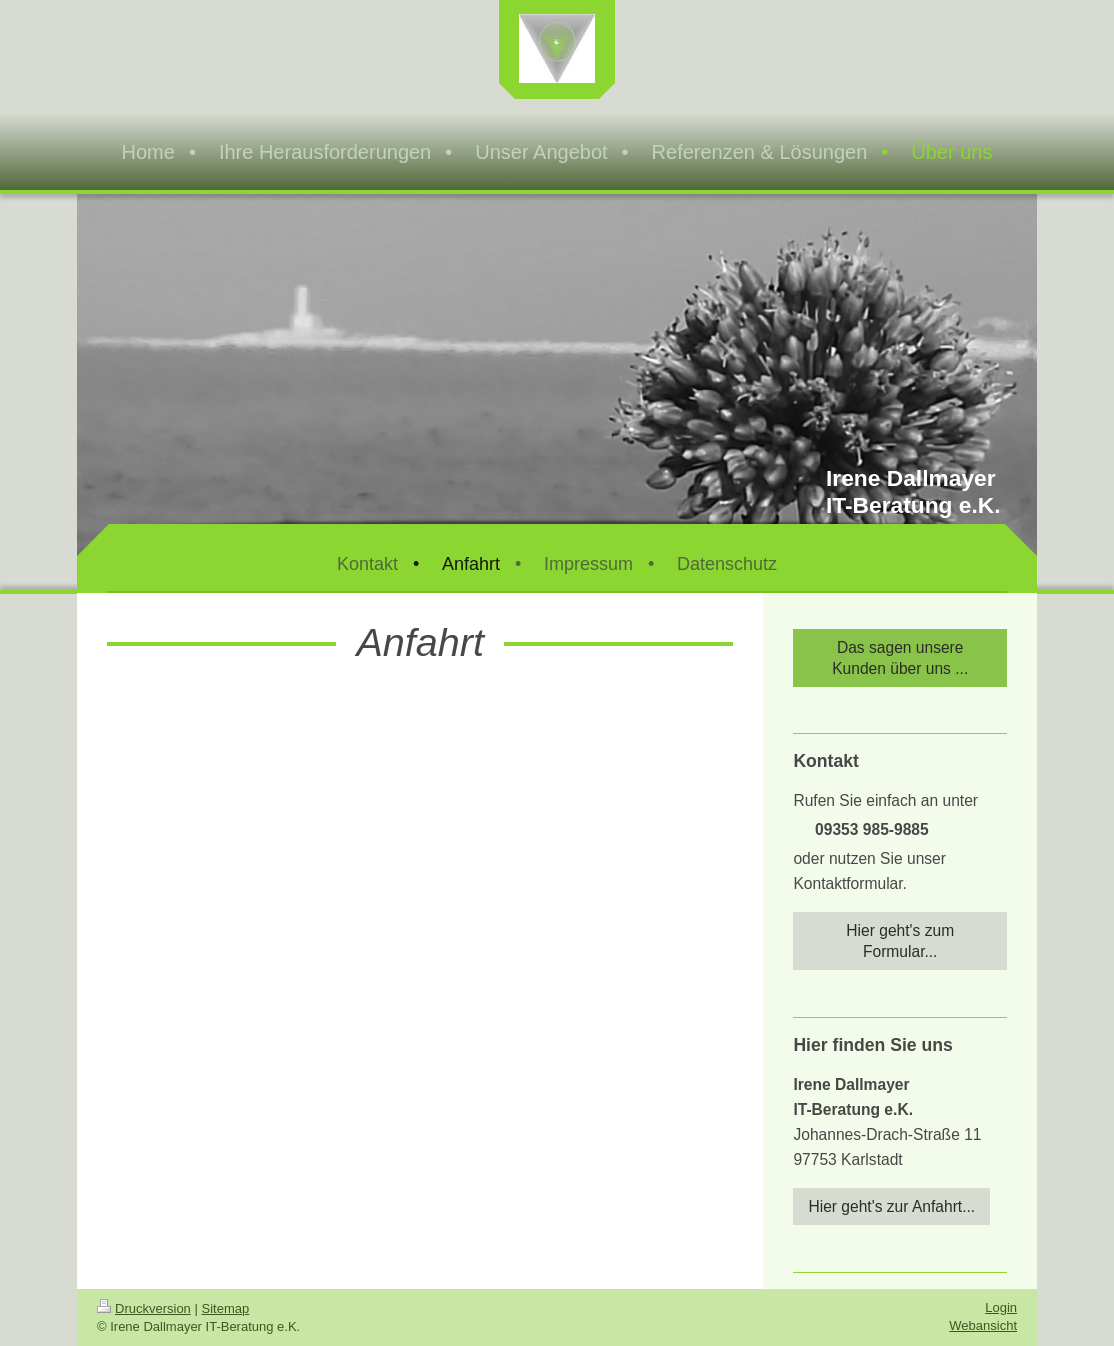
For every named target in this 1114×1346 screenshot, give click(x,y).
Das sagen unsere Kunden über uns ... (900, 658)
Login (1001, 1307)
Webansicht (983, 1325)
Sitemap (226, 1308)
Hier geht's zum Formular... (900, 941)
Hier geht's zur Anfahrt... (891, 1206)
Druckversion (144, 1308)
